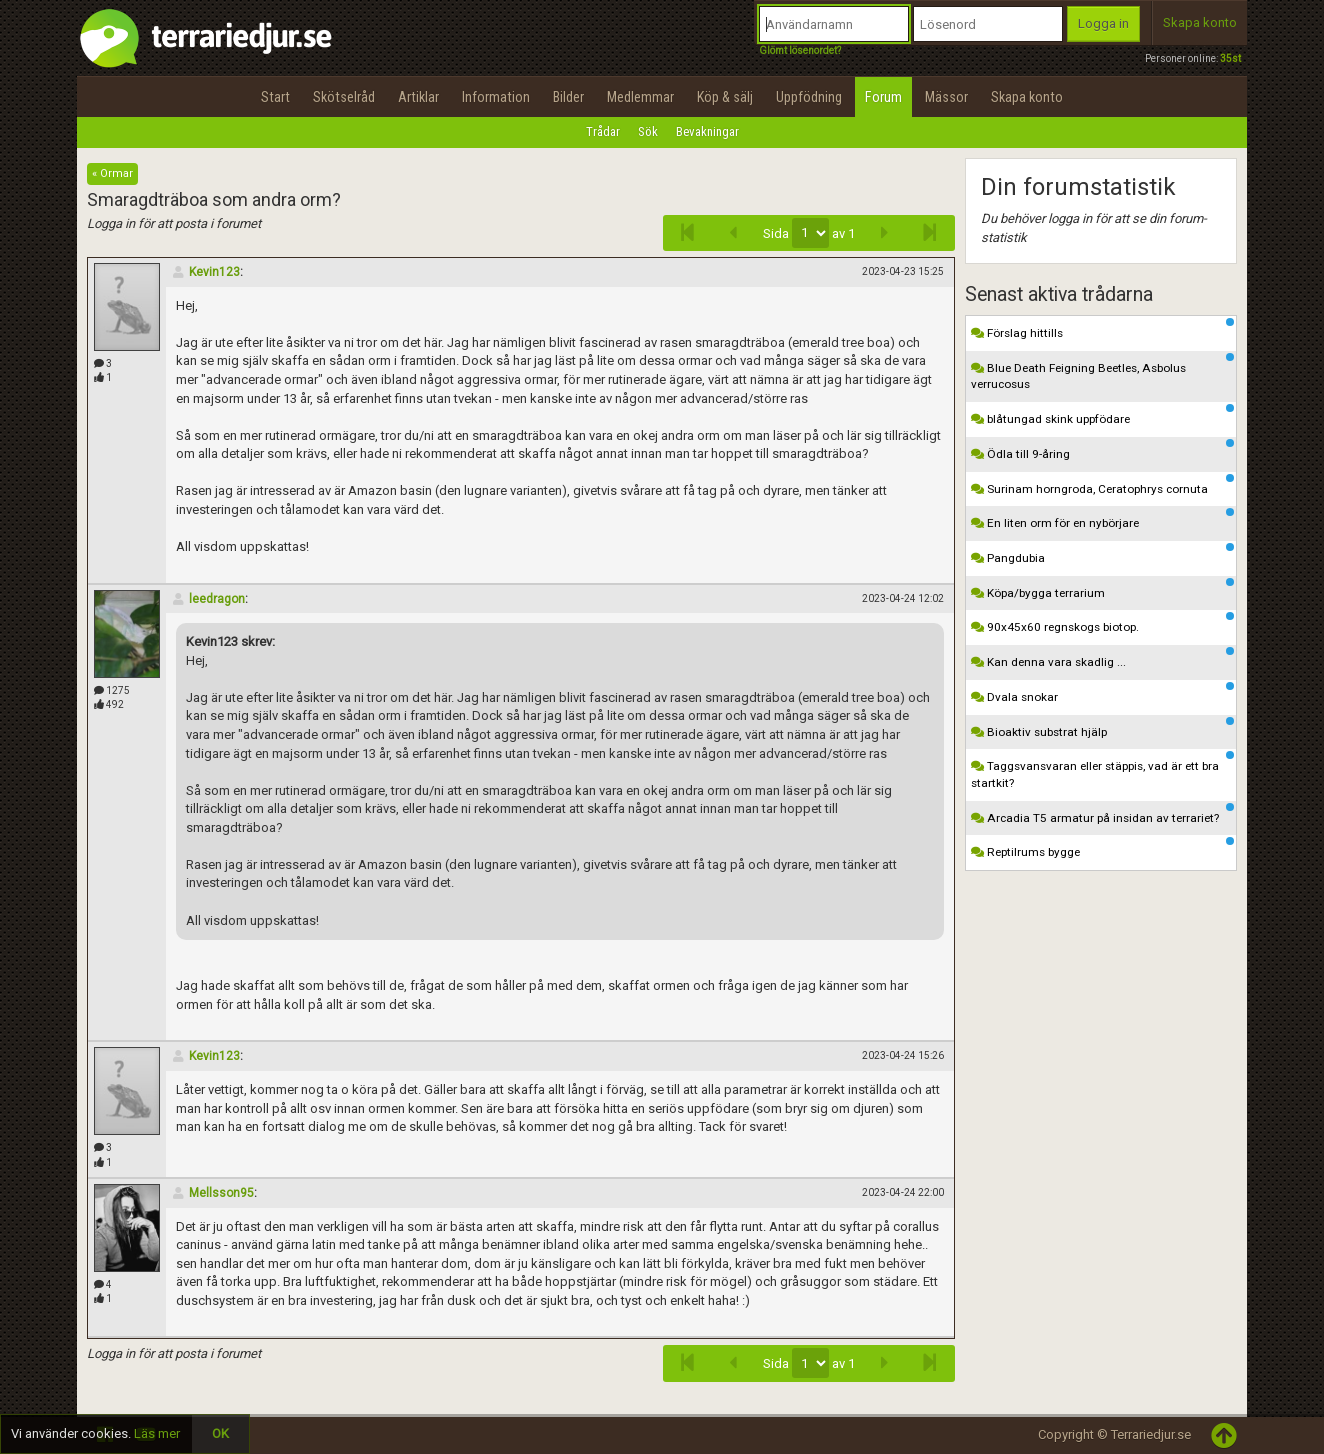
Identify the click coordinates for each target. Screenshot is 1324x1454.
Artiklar (418, 97)
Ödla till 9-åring (1103, 450)
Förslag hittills (1103, 329)
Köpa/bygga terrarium (1103, 589)
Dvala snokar (1103, 693)
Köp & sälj (725, 97)
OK (220, 1433)
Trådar (603, 131)
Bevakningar (707, 131)
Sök (648, 131)
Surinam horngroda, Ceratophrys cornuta (1103, 485)
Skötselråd (344, 97)
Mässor (946, 97)
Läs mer (157, 1433)
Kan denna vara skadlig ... (1103, 658)
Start (275, 97)
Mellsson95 (212, 1193)
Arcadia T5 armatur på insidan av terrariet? (1103, 814)
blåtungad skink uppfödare (1103, 415)
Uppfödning (809, 97)
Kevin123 (205, 272)
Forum (883, 97)
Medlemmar (640, 97)
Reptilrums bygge (1103, 848)
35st (1230, 58)
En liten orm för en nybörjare (1103, 519)
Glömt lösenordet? (800, 50)
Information (496, 97)
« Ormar (112, 173)
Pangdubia (1103, 554)
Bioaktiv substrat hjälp (1103, 728)
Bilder (568, 97)
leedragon (208, 599)
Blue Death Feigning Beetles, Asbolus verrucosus (1103, 372)
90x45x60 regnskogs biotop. (1103, 623)
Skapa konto (1200, 22)
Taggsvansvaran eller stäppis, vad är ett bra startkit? (1103, 770)
